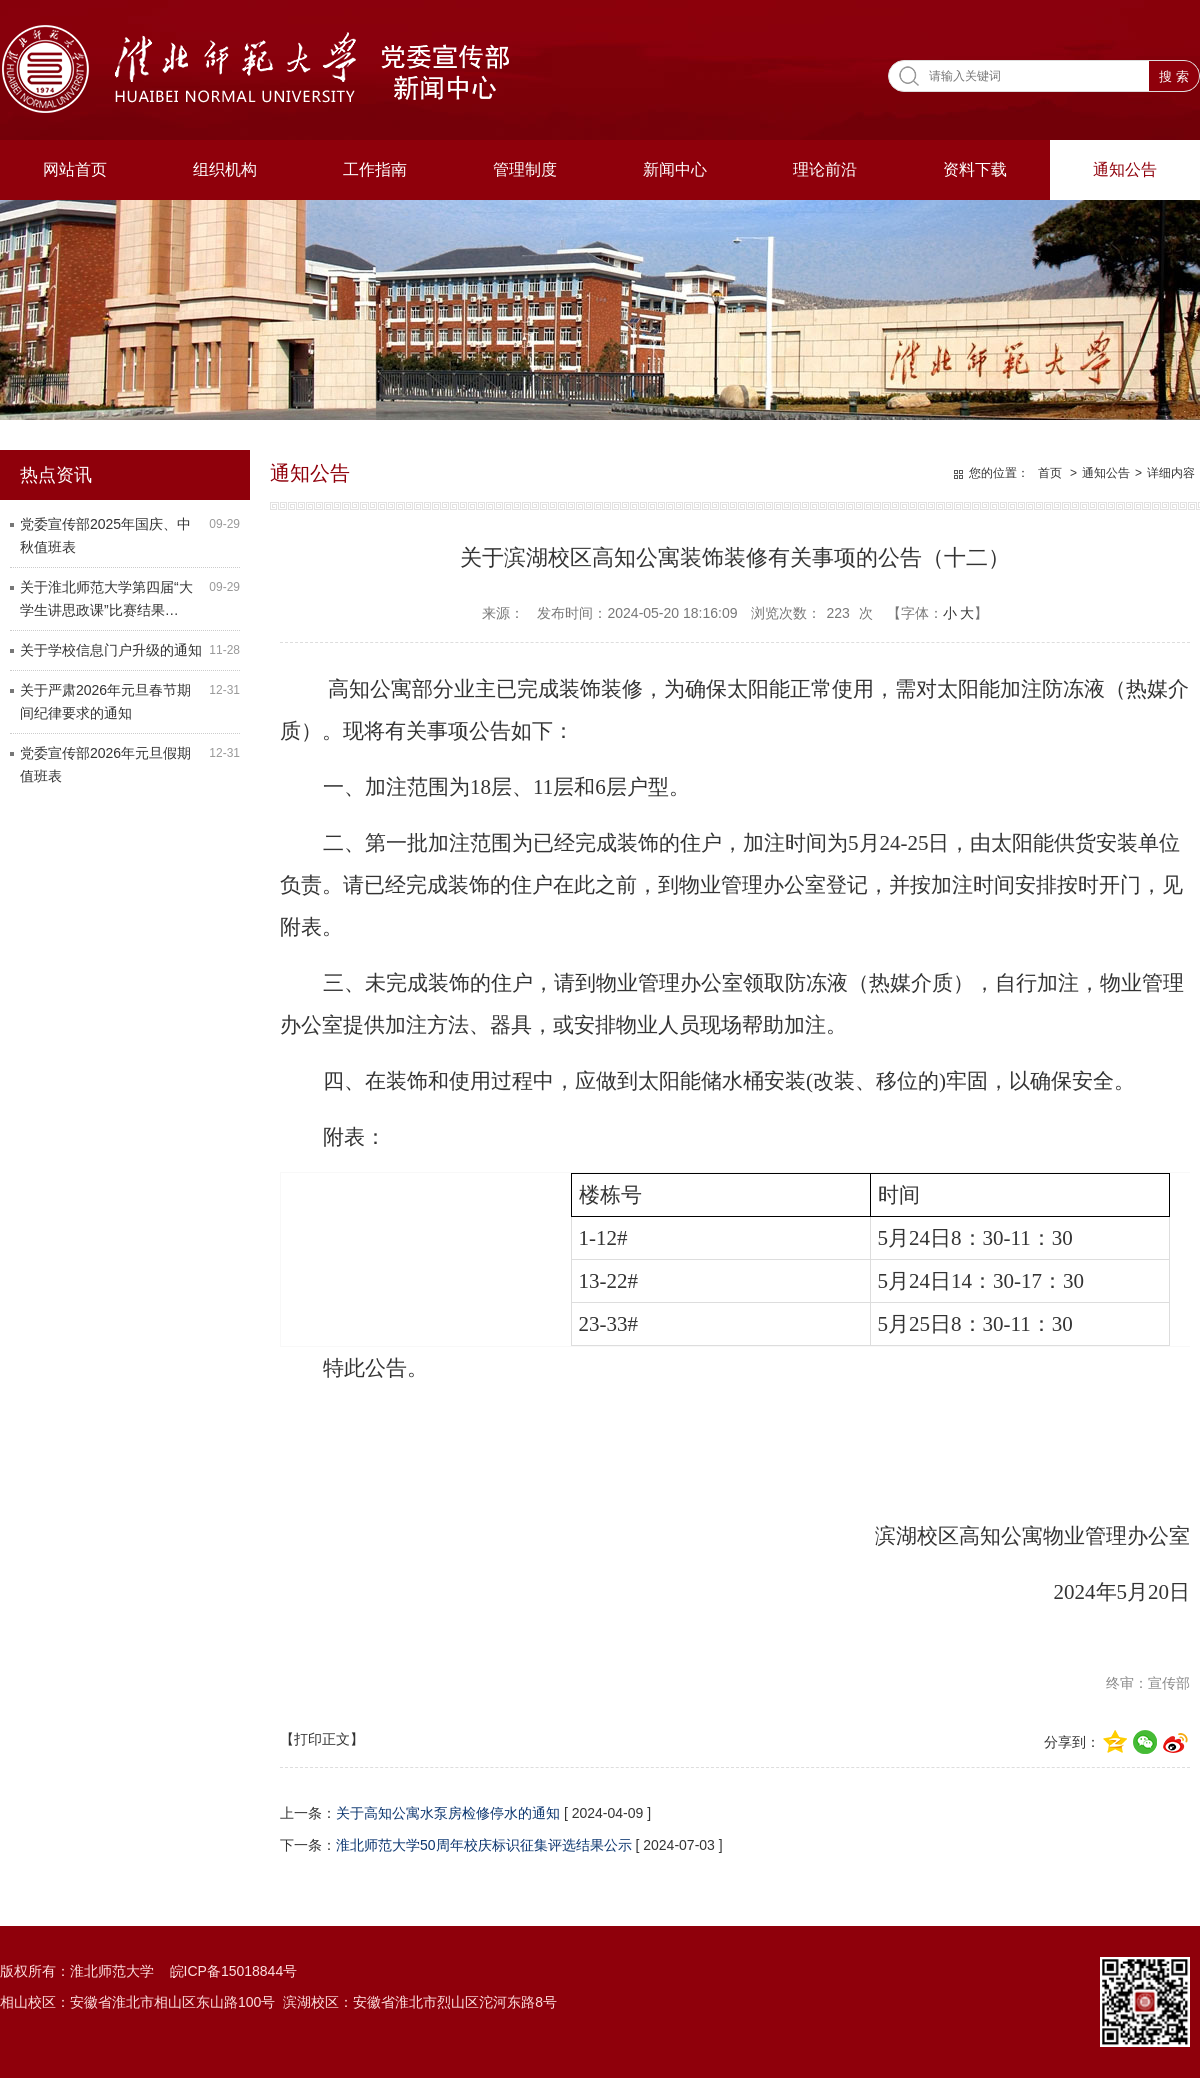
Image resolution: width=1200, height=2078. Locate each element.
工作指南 (375, 169)
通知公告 (1125, 169)
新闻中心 (675, 169)
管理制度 (525, 169)
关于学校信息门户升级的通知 (111, 650)
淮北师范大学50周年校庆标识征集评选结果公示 (484, 1845)
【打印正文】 (322, 1739)
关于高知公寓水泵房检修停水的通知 (448, 1813)
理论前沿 (825, 169)
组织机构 (225, 169)
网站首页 (75, 169)
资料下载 (975, 169)
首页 (1050, 473)
